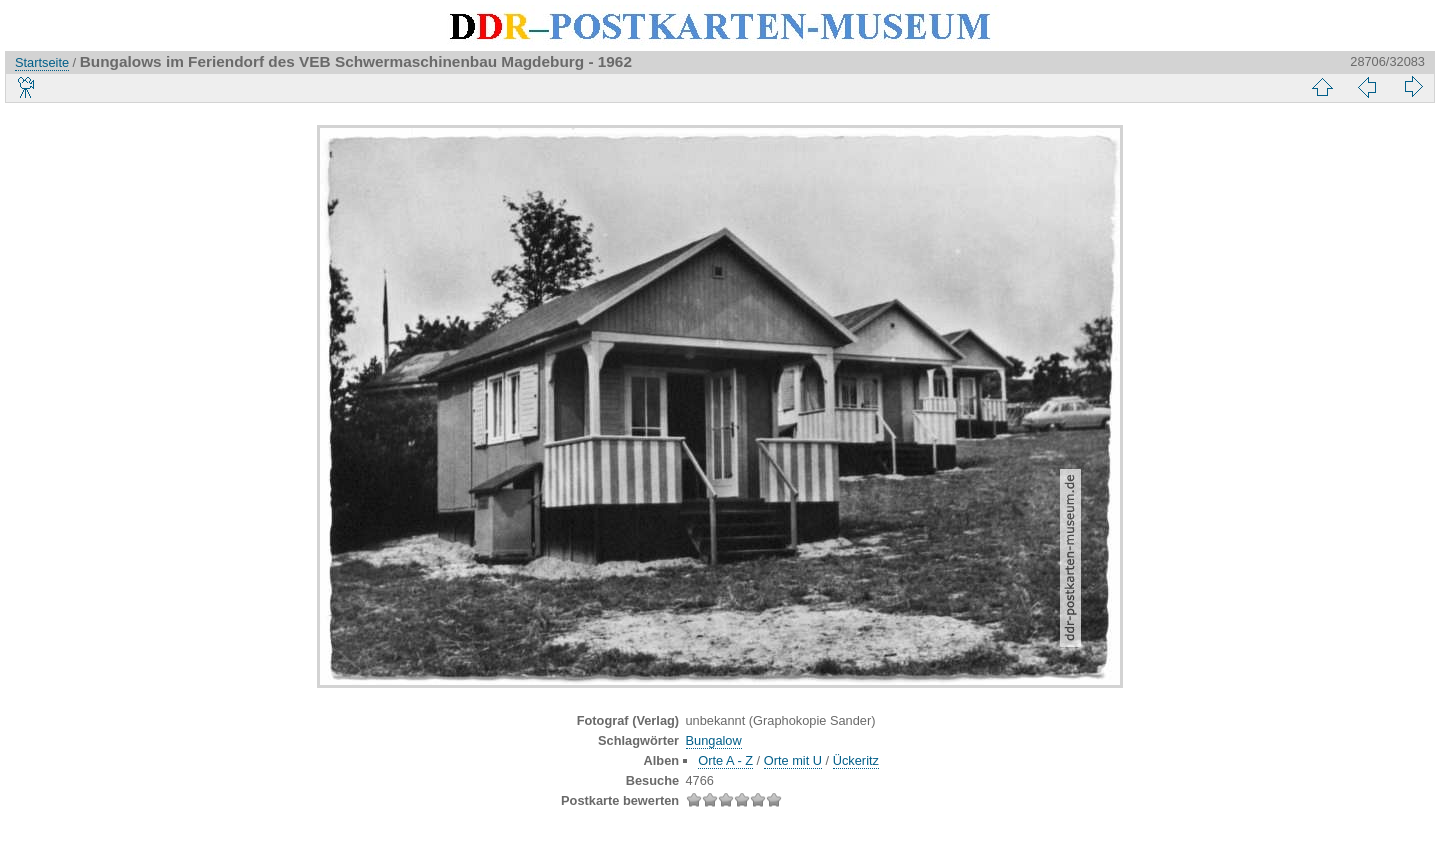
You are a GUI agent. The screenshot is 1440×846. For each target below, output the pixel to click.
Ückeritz (856, 760)
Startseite (42, 62)
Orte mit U (793, 760)
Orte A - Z (725, 760)
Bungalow (714, 740)
